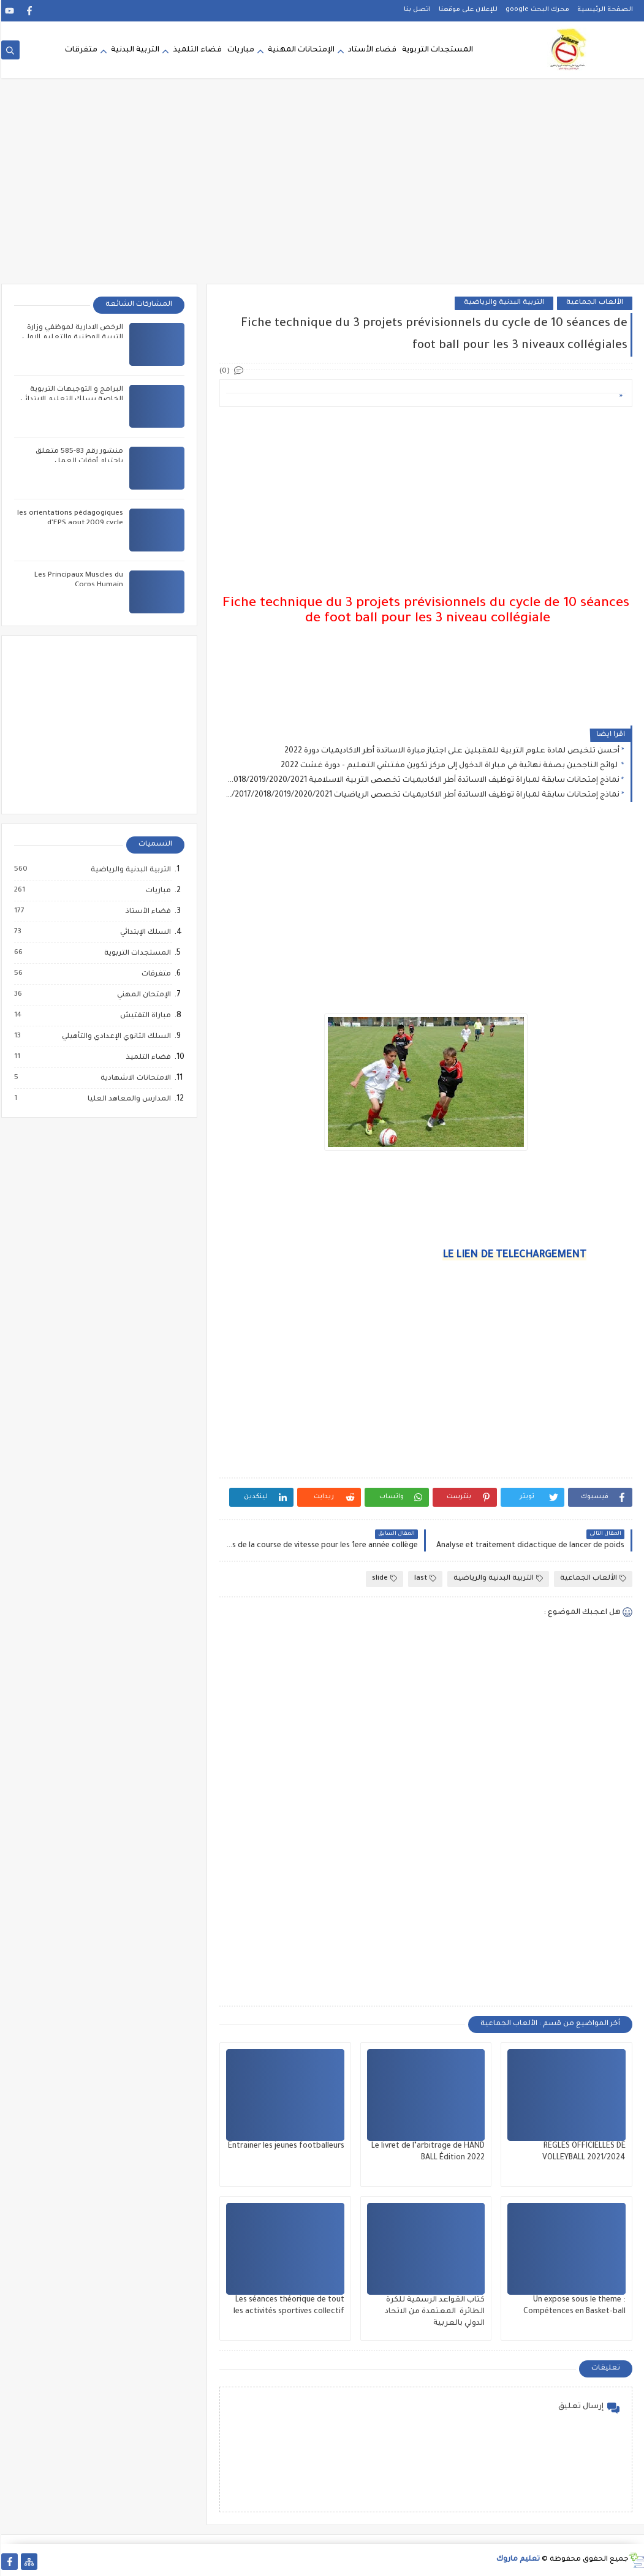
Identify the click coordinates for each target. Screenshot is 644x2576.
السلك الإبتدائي (144, 933)
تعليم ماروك (517, 2560)
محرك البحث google (536, 9)
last (424, 1579)
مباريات (239, 50)
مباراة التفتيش (144, 1016)
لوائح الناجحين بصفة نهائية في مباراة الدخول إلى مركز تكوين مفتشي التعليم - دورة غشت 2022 (448, 766)
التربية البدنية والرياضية (503, 303)
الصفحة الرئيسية (604, 9)
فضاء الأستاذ (146, 912)
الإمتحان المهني (142, 995)
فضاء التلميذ (196, 50)
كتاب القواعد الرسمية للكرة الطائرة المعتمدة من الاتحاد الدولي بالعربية (433, 2312)
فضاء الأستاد (371, 50)
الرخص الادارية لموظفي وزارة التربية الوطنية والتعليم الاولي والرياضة (71, 338)
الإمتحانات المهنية (300, 50)
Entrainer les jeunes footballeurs (285, 2146)
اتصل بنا (416, 9)
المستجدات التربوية (436, 50)
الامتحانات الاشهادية (134, 1078)
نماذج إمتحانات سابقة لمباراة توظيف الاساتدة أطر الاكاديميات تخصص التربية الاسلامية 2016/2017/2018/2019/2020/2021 (421, 780)
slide (383, 1579)
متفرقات (80, 50)
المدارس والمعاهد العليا (127, 1099)
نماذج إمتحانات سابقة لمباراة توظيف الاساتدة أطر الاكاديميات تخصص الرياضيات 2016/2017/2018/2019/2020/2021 (421, 795)
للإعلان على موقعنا (467, 9)
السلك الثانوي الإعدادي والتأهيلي (114, 1037)
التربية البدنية (134, 50)
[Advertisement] (322, 189)
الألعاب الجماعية (593, 303)
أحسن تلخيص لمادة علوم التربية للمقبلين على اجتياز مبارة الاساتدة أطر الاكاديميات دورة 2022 (450, 751)
